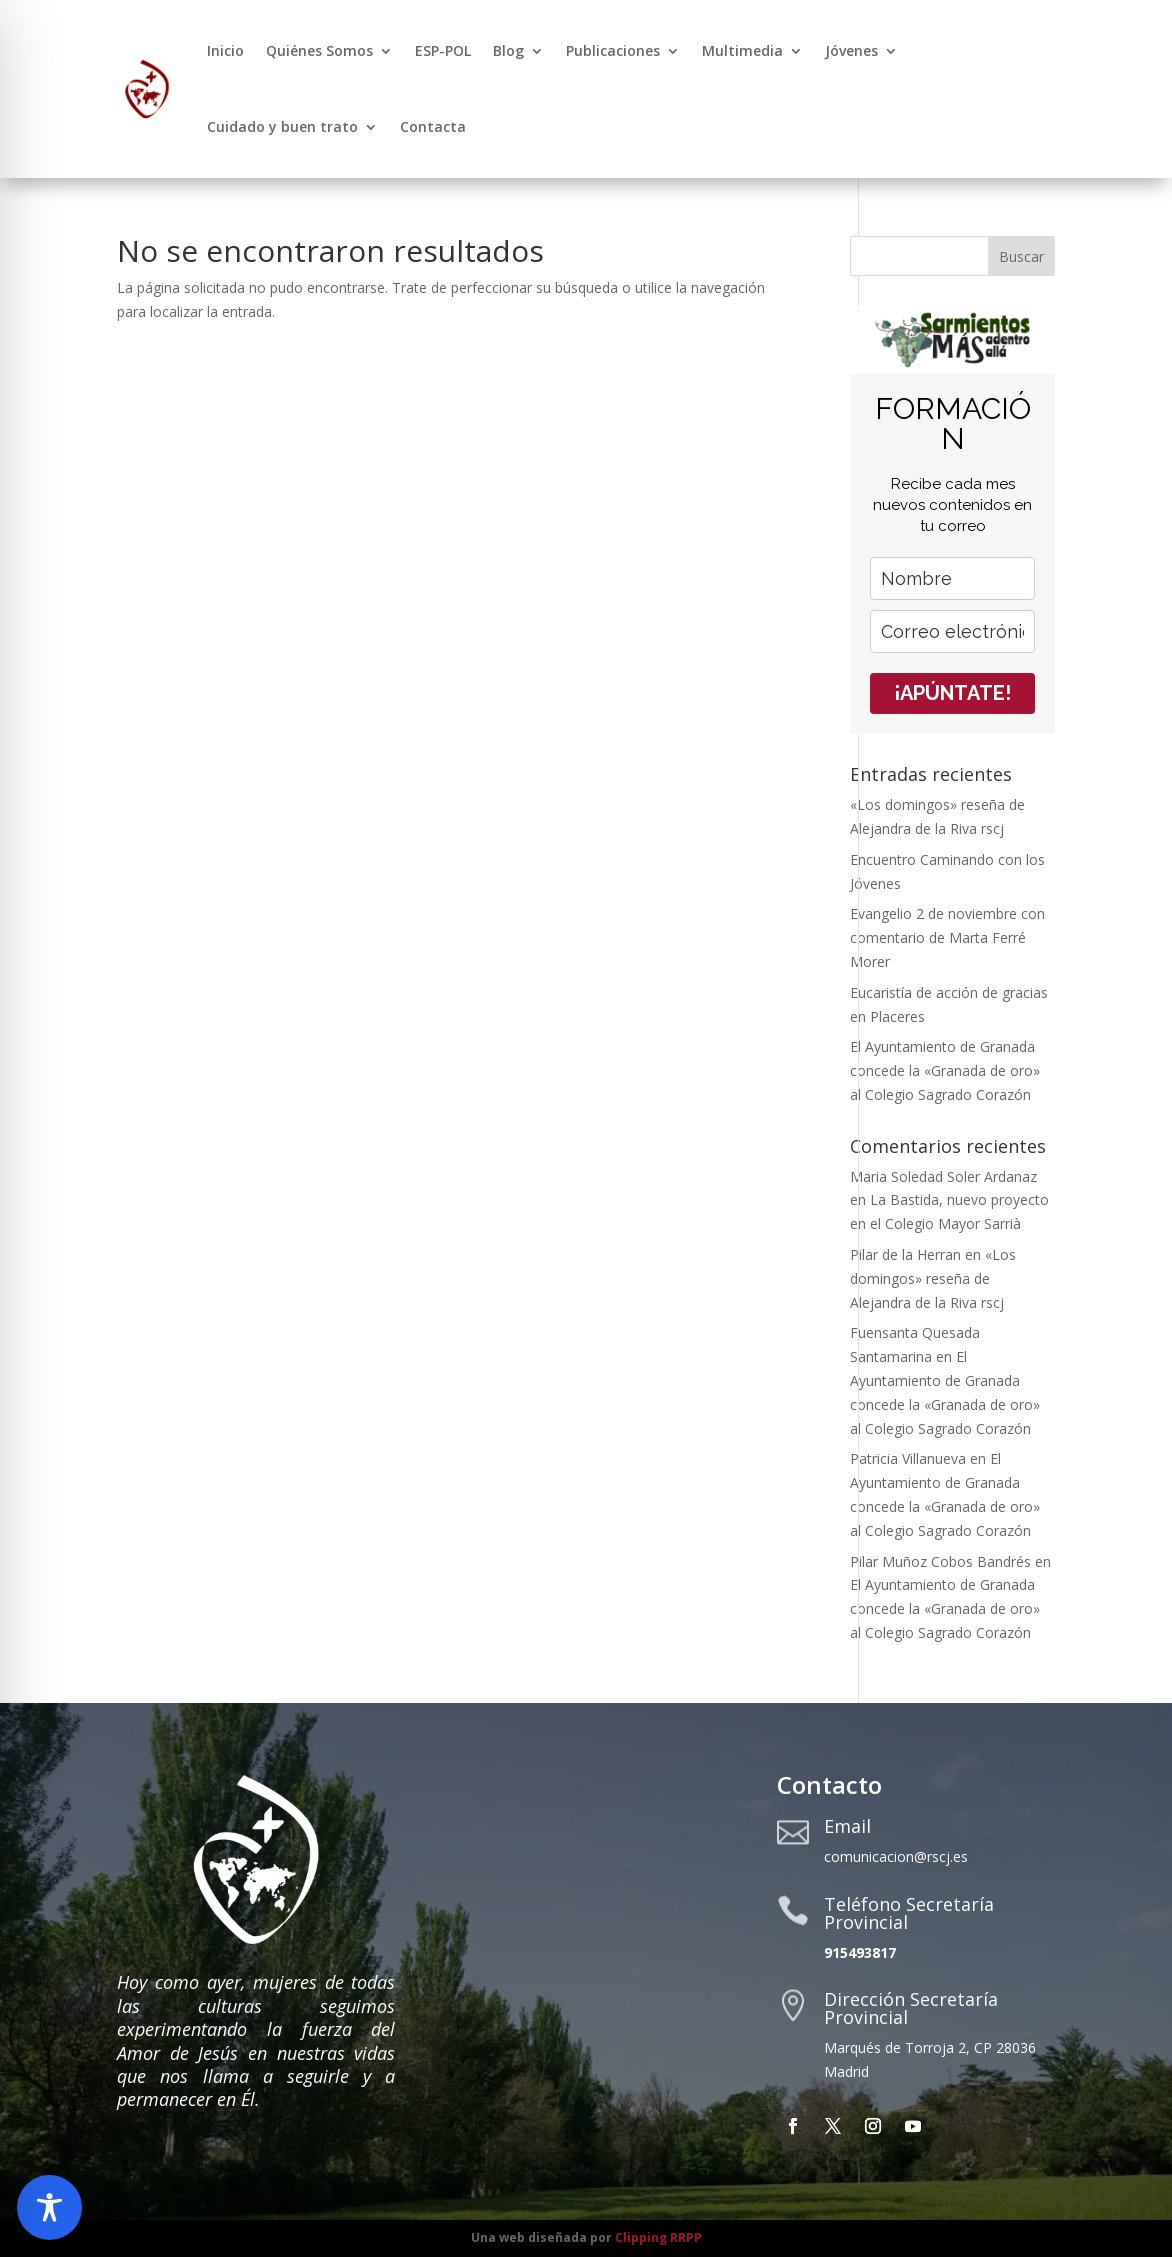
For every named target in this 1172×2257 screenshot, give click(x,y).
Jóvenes (851, 50)
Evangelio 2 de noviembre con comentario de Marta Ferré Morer (947, 937)
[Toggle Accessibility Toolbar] (49, 2207)
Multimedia (742, 50)
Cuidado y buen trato (282, 126)
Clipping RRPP (658, 2237)
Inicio (225, 50)
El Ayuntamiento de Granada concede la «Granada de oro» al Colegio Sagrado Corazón (945, 1070)
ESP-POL (443, 50)
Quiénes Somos (319, 50)
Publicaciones (613, 50)
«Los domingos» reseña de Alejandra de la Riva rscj (933, 1278)
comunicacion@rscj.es (896, 1856)
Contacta (433, 126)
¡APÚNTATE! (952, 693)
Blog (508, 50)
